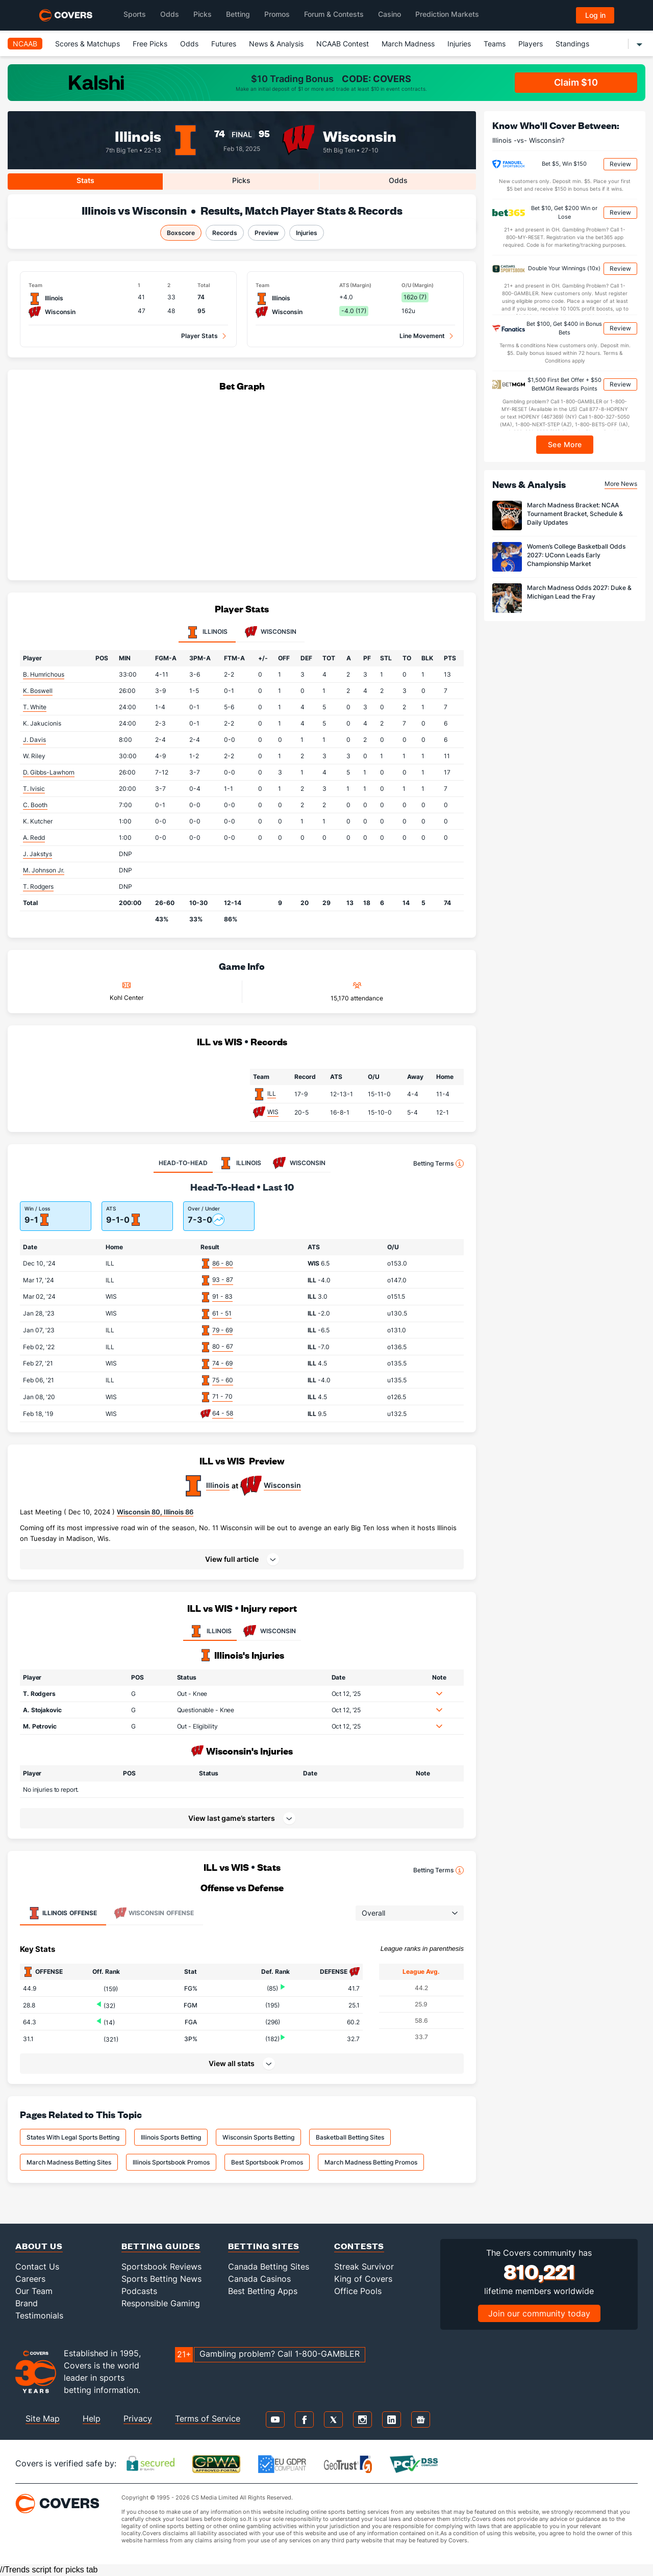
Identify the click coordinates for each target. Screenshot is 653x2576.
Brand (26, 2303)
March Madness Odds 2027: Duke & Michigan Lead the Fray (579, 592)
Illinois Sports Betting (171, 2137)
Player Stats (199, 336)
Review (620, 164)
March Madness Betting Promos (370, 2162)
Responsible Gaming (160, 2303)
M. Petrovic (40, 1726)
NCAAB (25, 43)
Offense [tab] (62, 1913)
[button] (242, 1559)
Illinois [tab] (207, 632)
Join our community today (539, 2313)
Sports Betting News (161, 2279)
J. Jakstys (37, 854)
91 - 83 (222, 1296)
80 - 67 (222, 1346)
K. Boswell (38, 690)
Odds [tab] (398, 180)
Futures (223, 43)
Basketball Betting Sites (350, 2137)
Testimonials (39, 2315)
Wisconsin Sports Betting (258, 2137)
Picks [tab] (241, 180)
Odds (189, 43)
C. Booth (35, 805)
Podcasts (139, 2291)
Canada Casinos (259, 2279)
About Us (39, 2246)
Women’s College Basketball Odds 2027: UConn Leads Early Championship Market (576, 555)
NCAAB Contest (342, 43)
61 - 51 (222, 1313)
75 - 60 (222, 1380)
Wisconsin (359, 135)
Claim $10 (576, 82)
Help (92, 2418)
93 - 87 (222, 1279)
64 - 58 (222, 1413)
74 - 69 (222, 1363)
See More (565, 444)
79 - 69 (222, 1330)
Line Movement (422, 336)
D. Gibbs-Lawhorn (48, 772)
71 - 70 (222, 1396)
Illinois (138, 135)
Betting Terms (438, 1164)
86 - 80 (222, 1263)
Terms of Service (207, 2418)
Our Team (34, 2291)
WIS (273, 1112)
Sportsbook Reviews (161, 2266)
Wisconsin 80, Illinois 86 (155, 1512)
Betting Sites (263, 2246)
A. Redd (34, 837)
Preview (267, 233)
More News (621, 483)
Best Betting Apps (262, 2291)
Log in (595, 15)
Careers (30, 2279)
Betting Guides (160, 2246)
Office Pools (358, 2291)
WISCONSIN (269, 1631)
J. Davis (34, 739)
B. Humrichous (43, 674)
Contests (359, 2246)
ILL (271, 1093)
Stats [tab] (85, 180)
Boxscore (181, 233)
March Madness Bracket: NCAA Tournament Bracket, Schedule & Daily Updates (575, 513)
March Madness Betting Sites (69, 2162)
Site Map (43, 2418)
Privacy (137, 2418)
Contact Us (37, 2266)
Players (530, 43)
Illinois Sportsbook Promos (171, 2162)
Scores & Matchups (87, 43)
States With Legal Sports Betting (73, 2137)
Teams (495, 43)
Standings (572, 43)
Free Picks (150, 43)
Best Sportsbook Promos (267, 2162)
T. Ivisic (34, 788)
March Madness (408, 43)
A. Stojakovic (42, 1710)
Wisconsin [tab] (270, 632)
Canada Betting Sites (268, 2266)
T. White (34, 707)
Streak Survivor (364, 2266)
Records (224, 233)
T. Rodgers (38, 886)
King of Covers (363, 2279)
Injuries (459, 43)
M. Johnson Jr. (43, 870)
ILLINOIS (210, 1631)
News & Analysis (276, 43)
